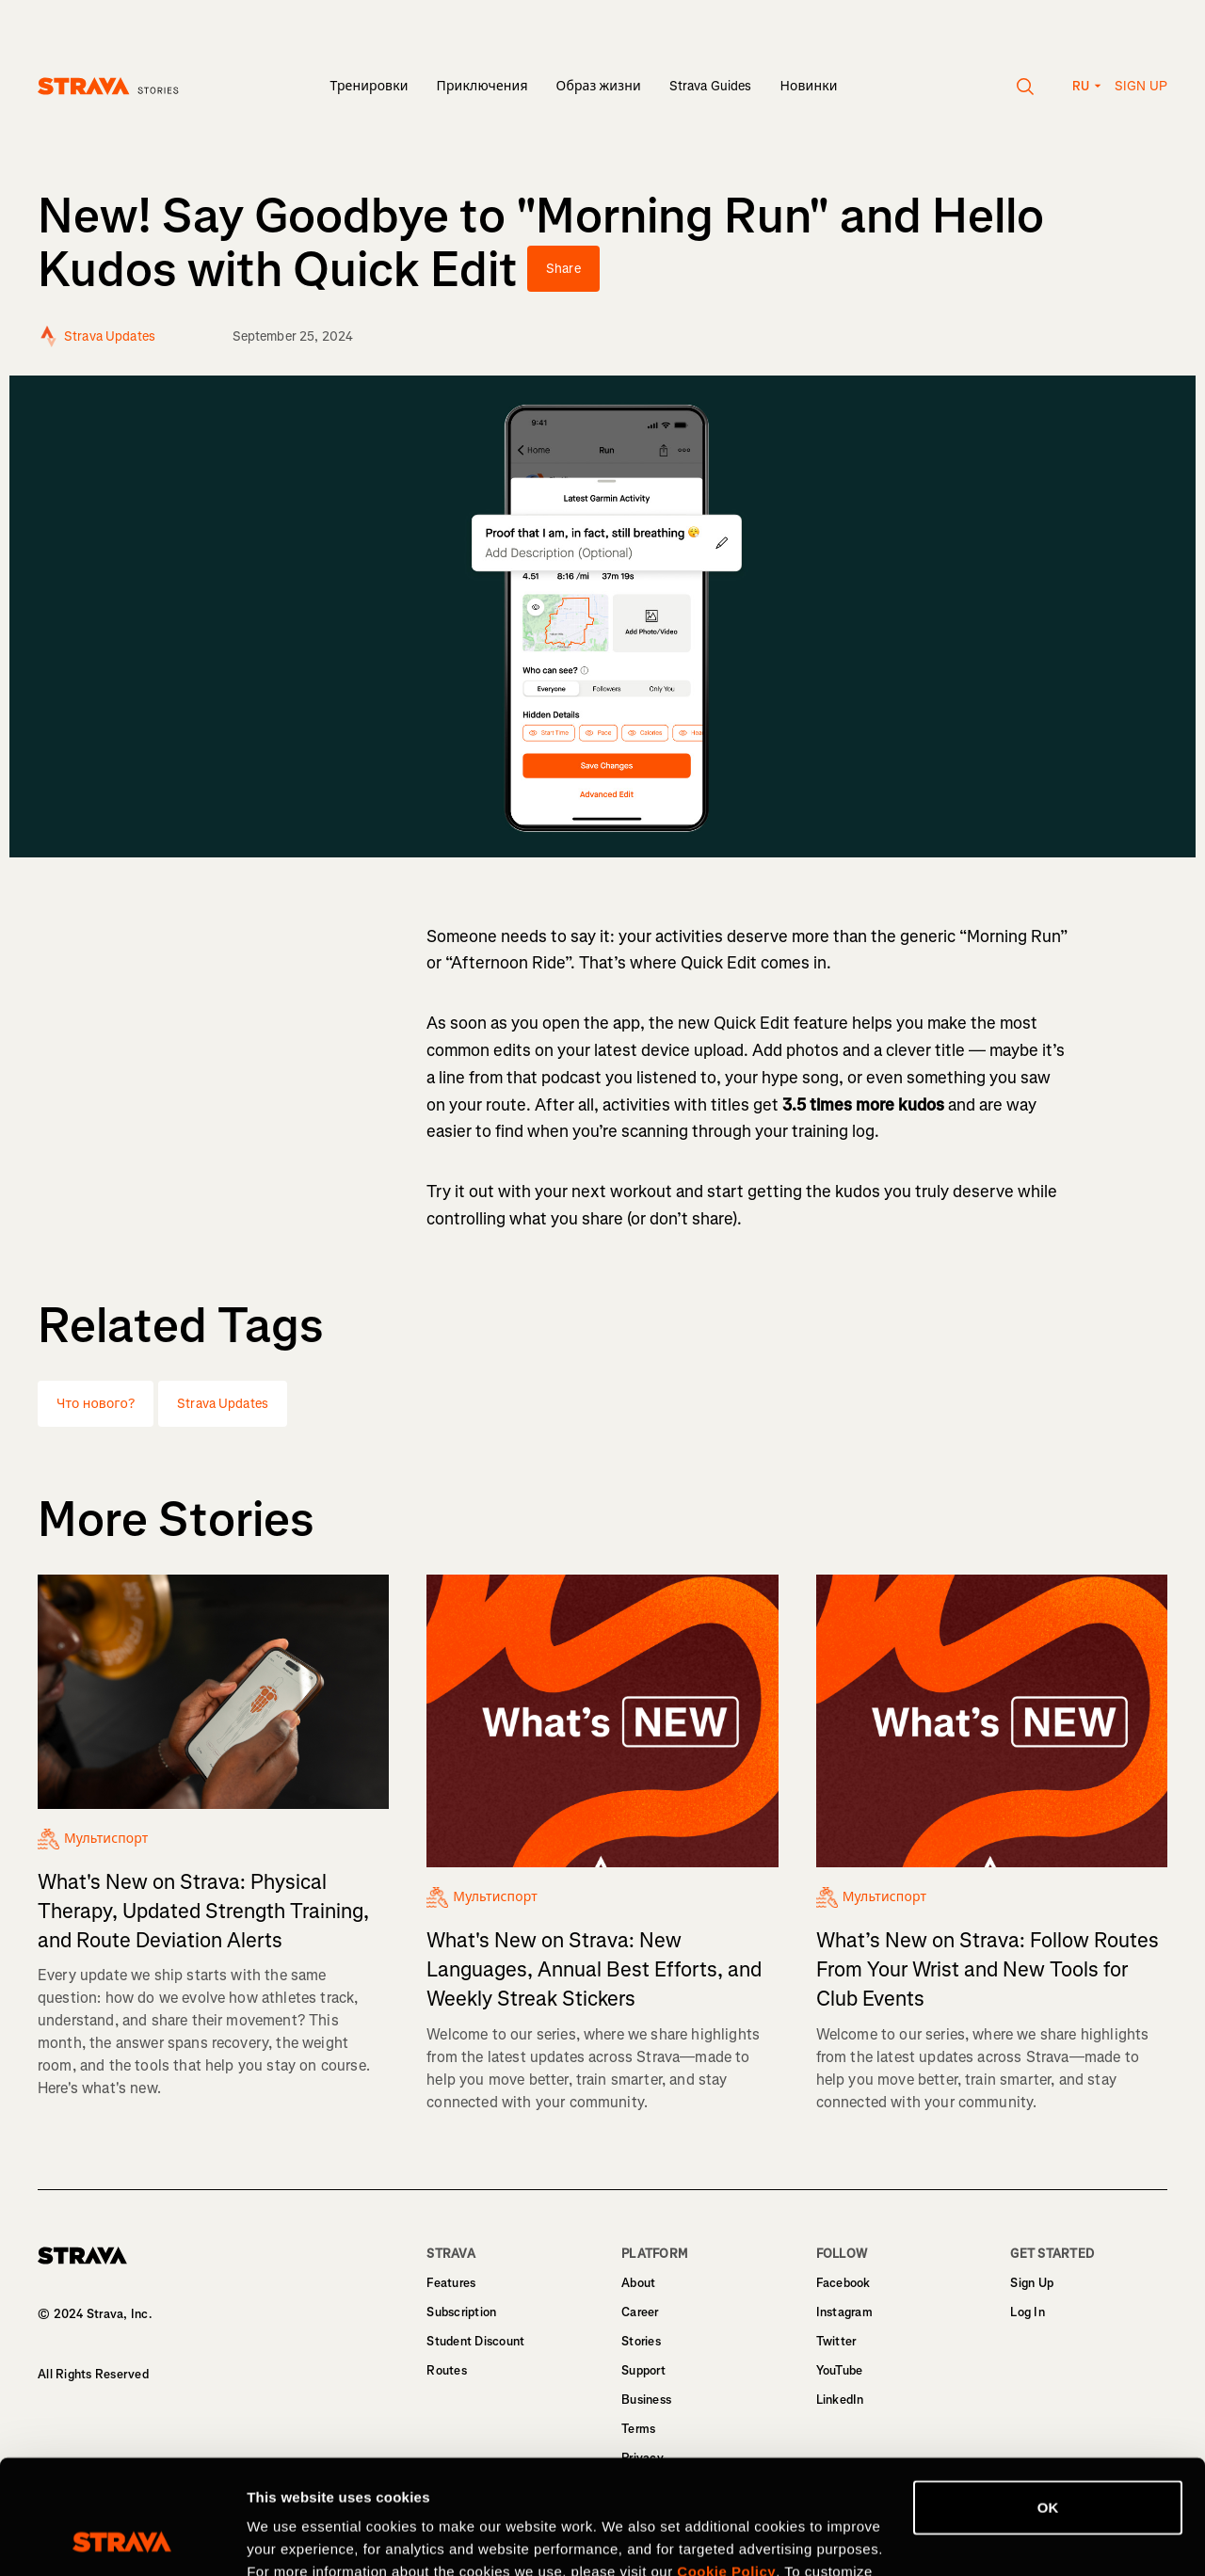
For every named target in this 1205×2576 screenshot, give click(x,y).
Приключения (482, 86)
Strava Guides (710, 86)
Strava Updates (222, 1404)
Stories (641, 2341)
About (638, 2283)
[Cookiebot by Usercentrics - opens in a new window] (122, 2539)
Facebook (843, 2283)
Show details (290, 2539)
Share (563, 269)
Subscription (461, 2312)
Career (640, 2312)
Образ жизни (598, 86)
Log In (1027, 2312)
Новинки (809, 86)
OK (1048, 2400)
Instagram (844, 2312)
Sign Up (1031, 2283)
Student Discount (475, 2341)
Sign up (1141, 86)
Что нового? (95, 1404)
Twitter (836, 2341)
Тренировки (368, 86)
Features (450, 2283)
